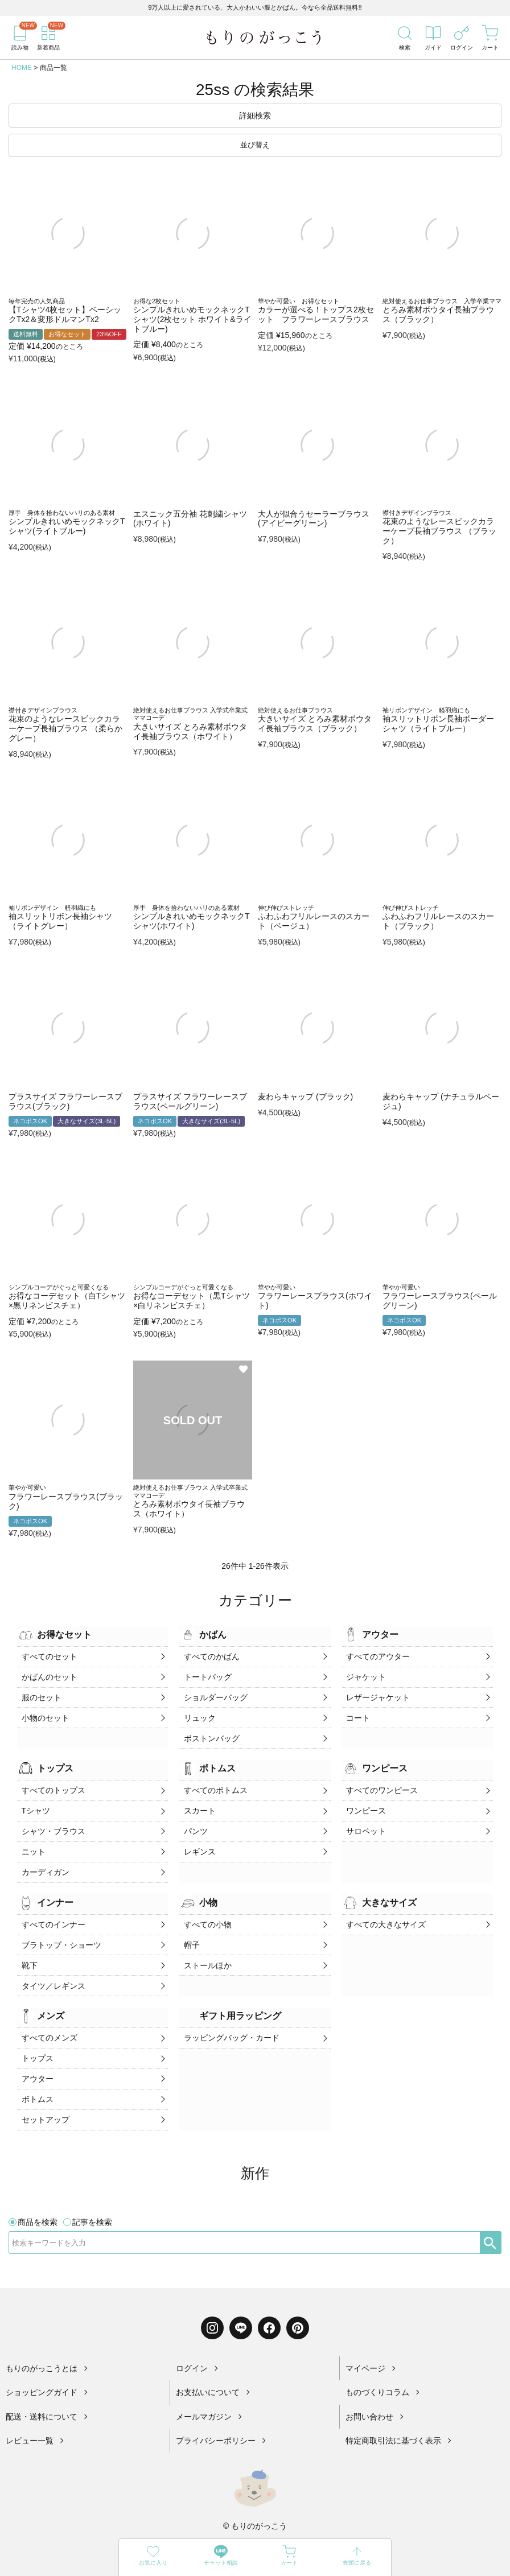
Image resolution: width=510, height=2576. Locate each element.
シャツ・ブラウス (52, 1820)
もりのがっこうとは (41, 2342)
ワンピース (365, 1802)
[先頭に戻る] (357, 2557)
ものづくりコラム (377, 2367)
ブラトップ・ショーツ (60, 1929)
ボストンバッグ (210, 1732)
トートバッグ (206, 1675)
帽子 (190, 1929)
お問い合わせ (369, 2391)
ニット (32, 1840)
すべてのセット (48, 1655)
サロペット (365, 1820)
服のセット (40, 1694)
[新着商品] (48, 37)
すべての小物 (206, 1909)
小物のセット (44, 1713)
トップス (36, 2036)
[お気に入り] (153, 2557)
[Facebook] (269, 2302)
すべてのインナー (52, 1909)
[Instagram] (212, 2302)
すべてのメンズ (48, 2017)
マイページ (365, 2342)
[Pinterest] (297, 2302)
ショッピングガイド (41, 2367)
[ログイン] (461, 37)
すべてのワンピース (381, 1782)
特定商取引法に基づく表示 (393, 2415)
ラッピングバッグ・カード (230, 2017)
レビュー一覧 (30, 2415)
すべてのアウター (377, 1655)
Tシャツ (34, 1802)
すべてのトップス (52, 1782)
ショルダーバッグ (214, 1694)
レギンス (198, 1840)
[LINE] (240, 2302)
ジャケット (365, 1675)
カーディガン (44, 1859)
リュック (198, 1713)
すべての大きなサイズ (385, 1909)
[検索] (404, 37)
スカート (198, 1802)
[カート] (490, 37)
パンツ (194, 1820)
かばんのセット (48, 1675)
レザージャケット (377, 1694)
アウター (36, 2055)
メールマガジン (204, 2391)
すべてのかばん (210, 1655)
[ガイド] (433, 37)
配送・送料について (41, 2391)
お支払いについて (208, 2367)
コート (357, 1713)
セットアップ (44, 2093)
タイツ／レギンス (52, 1967)
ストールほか (206, 1947)
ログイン (192, 2342)
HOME (21, 68)
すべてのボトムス (214, 1782)
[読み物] (20, 37)
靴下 (28, 1947)
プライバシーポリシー (216, 2415)
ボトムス (36, 2074)
